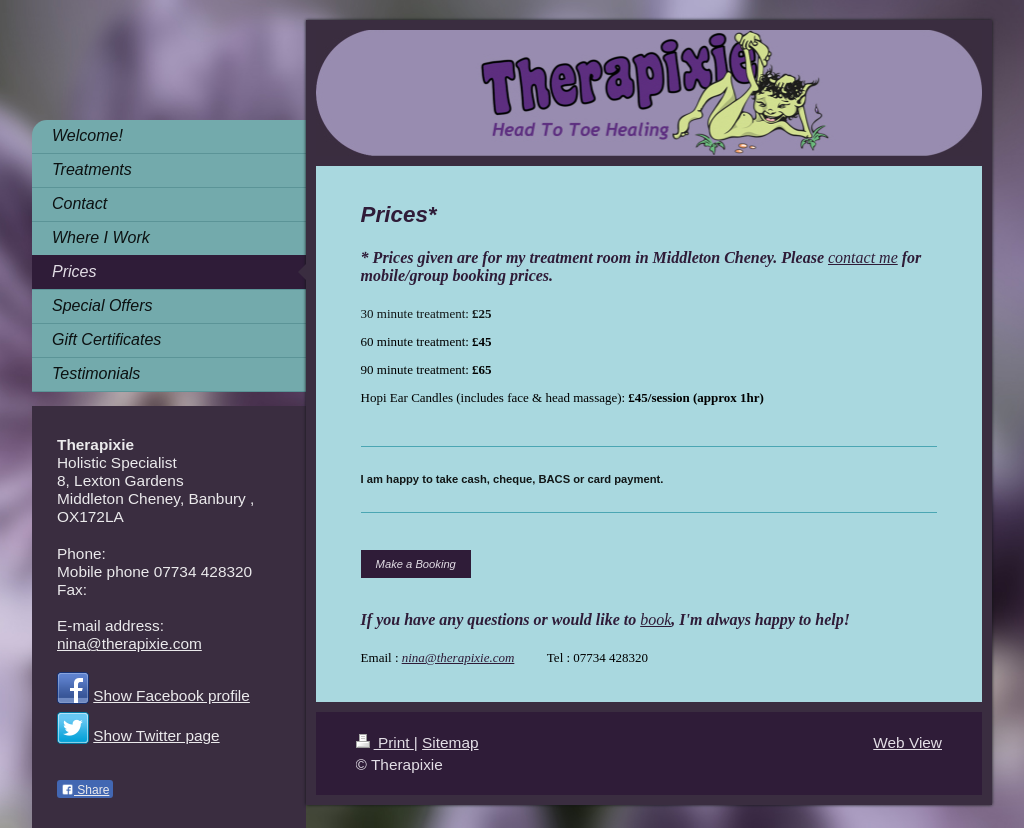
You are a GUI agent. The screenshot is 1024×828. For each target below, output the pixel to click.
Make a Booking (416, 564)
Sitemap (450, 742)
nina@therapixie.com (458, 657)
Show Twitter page (156, 735)
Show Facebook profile (171, 695)
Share (85, 790)
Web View (907, 742)
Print (385, 742)
